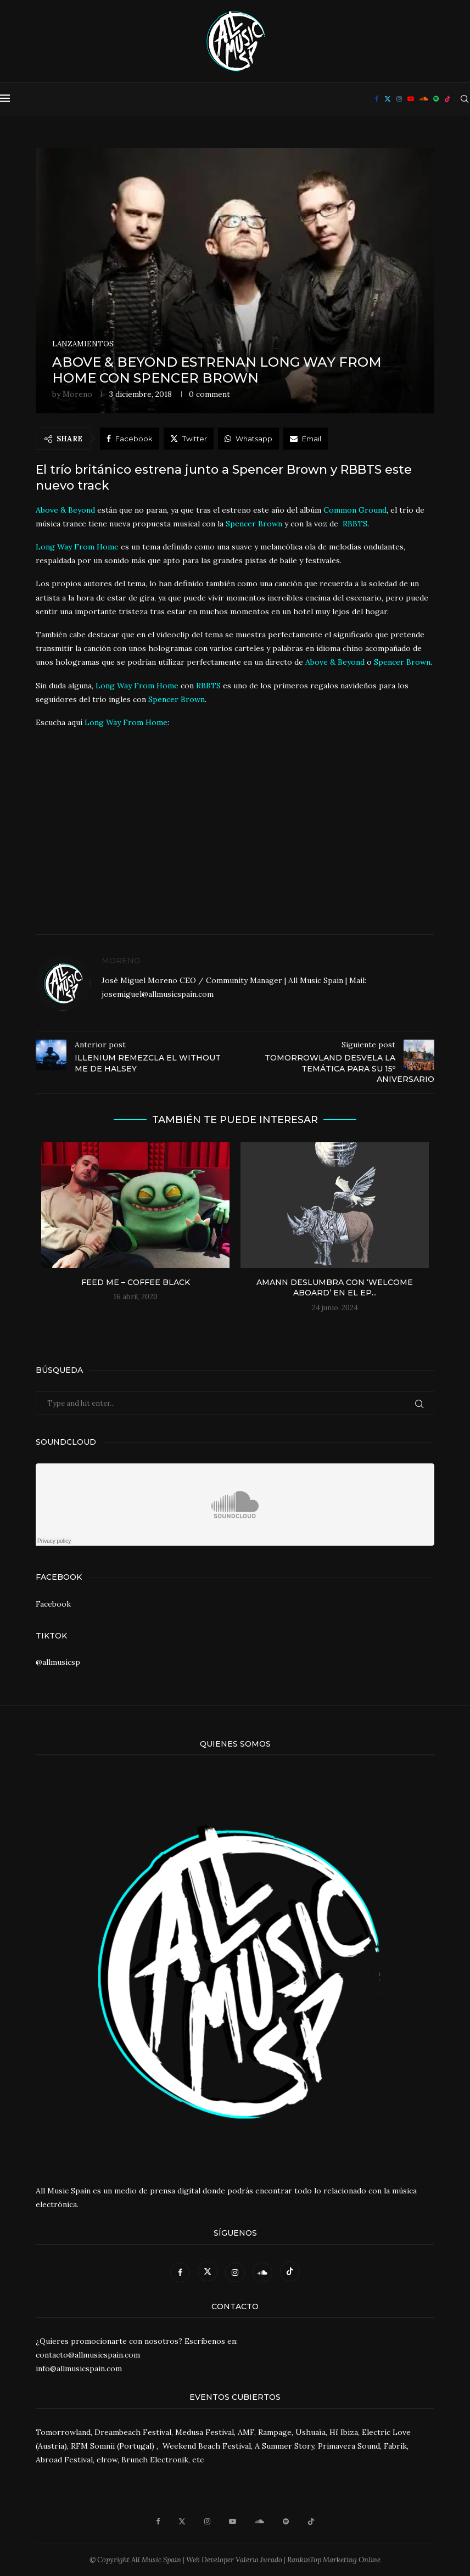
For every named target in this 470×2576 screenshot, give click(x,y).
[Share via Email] (305, 439)
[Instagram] (399, 99)
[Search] (464, 99)
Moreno (77, 394)
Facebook (53, 1604)
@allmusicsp (58, 1662)
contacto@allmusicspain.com (88, 2355)
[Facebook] (377, 99)
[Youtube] (410, 99)
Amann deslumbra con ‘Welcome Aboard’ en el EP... (334, 1287)
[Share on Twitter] (189, 439)
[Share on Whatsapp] (248, 439)
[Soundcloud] (423, 99)
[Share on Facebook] (129, 439)
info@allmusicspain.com (79, 2368)
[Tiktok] (447, 99)
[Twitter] (387, 99)
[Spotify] (436, 99)
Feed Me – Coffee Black (135, 1282)
